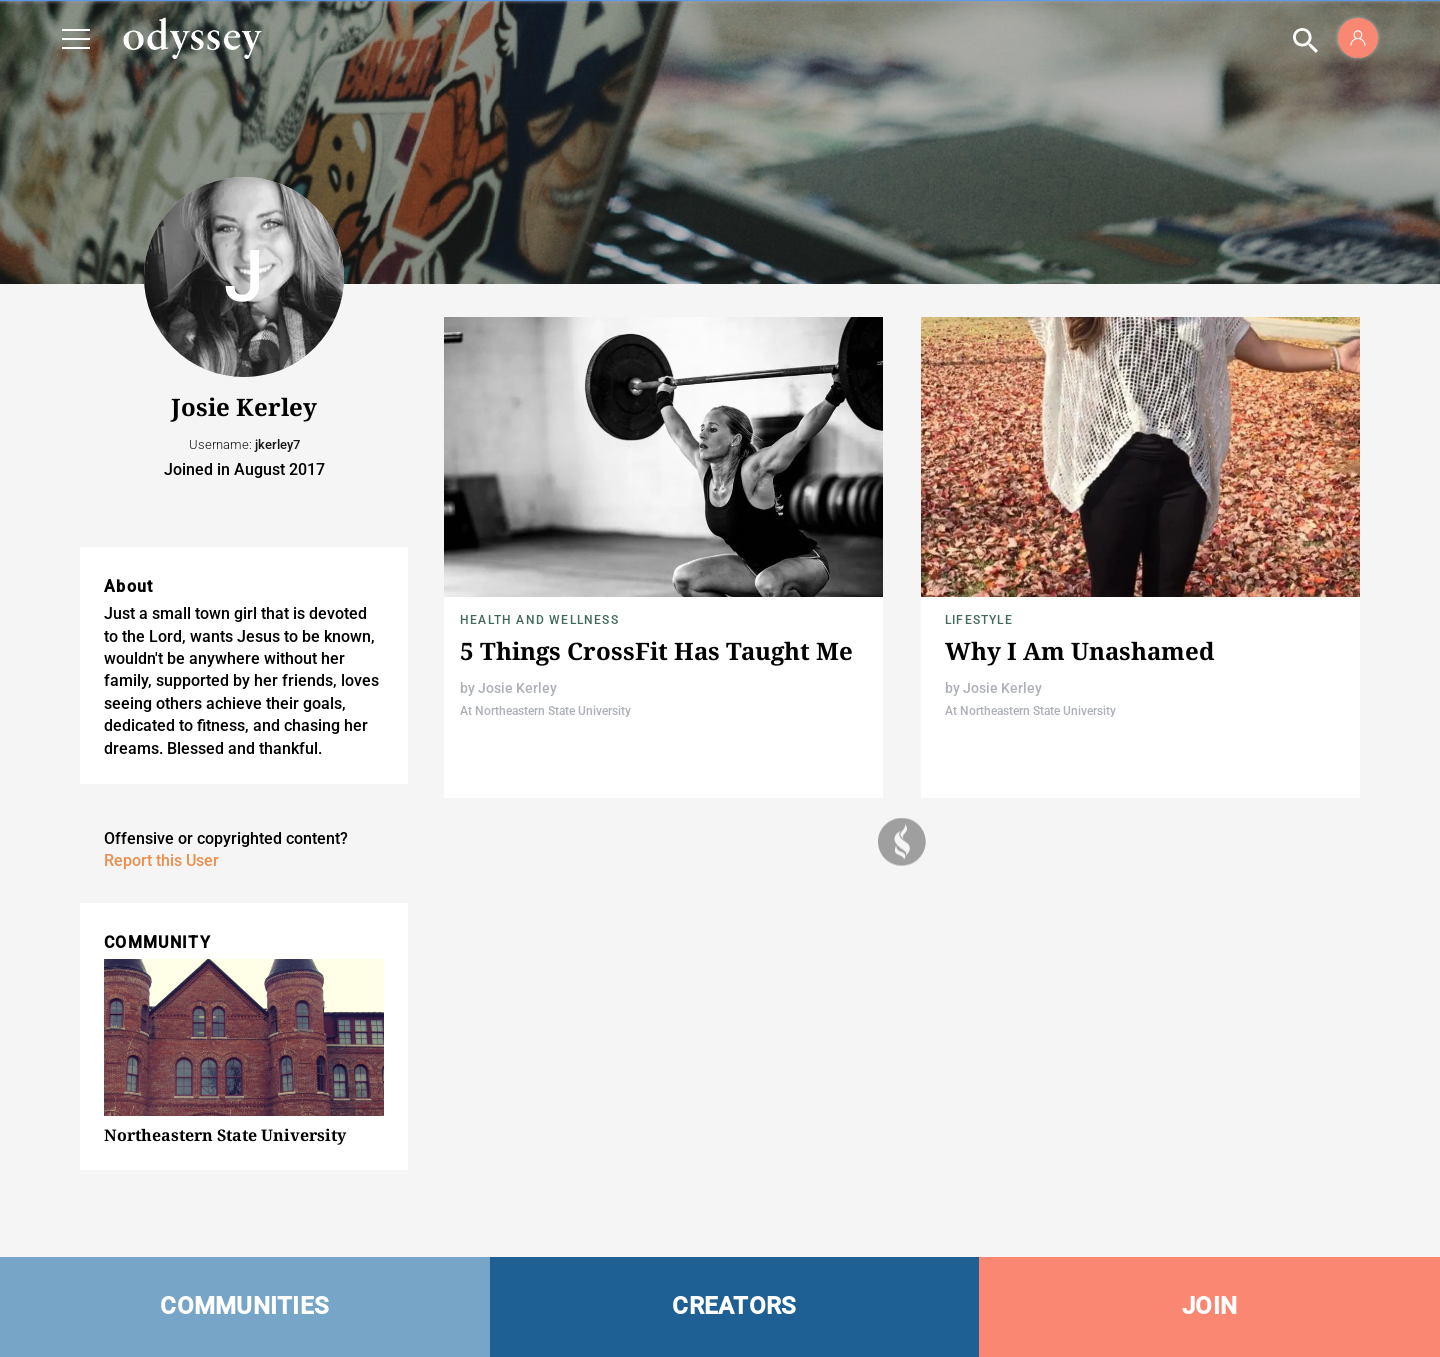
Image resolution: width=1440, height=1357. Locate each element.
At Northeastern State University (545, 711)
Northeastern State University (225, 1135)
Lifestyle (979, 620)
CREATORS (734, 1306)
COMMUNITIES (244, 1306)
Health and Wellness (539, 620)
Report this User (161, 860)
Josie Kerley (517, 688)
